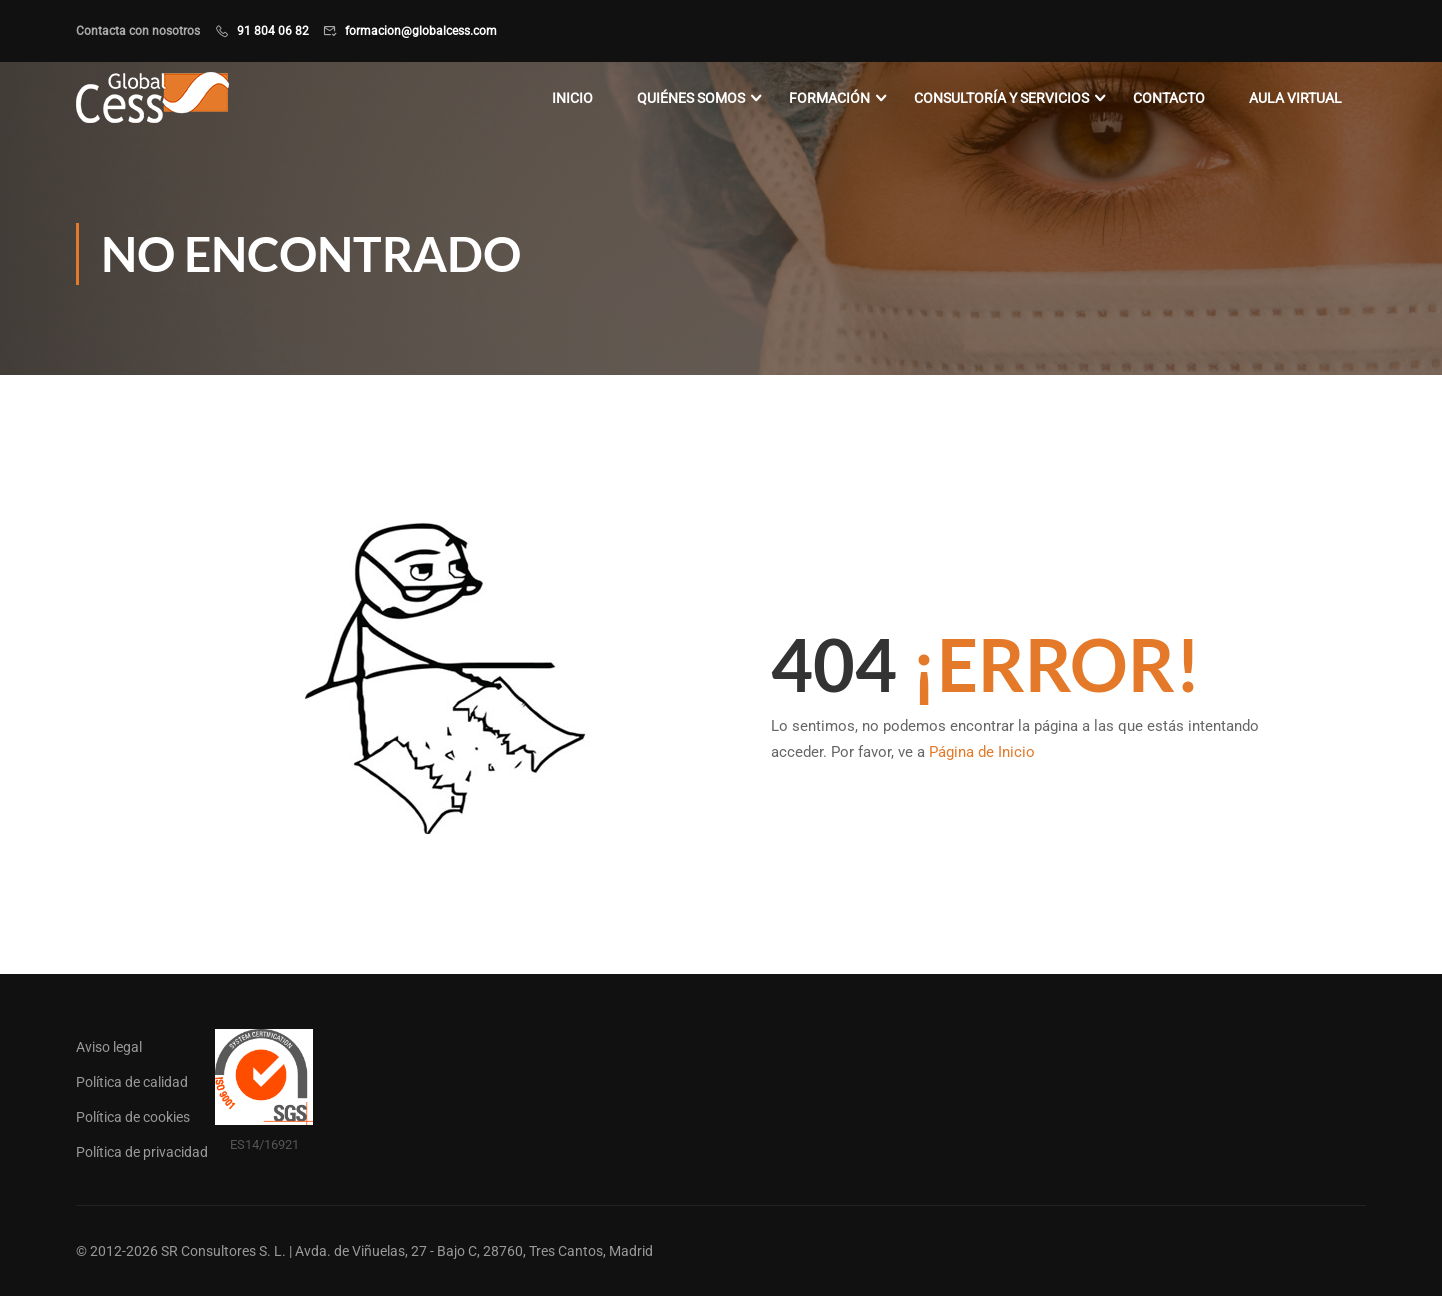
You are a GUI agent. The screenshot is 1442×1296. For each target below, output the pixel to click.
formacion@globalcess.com (421, 31)
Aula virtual (1295, 98)
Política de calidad (132, 1082)
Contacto (1169, 98)
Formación (829, 98)
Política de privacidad (142, 1152)
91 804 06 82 (273, 31)
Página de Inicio (982, 752)
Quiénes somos (691, 98)
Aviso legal (109, 1047)
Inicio (572, 98)
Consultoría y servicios (1001, 98)
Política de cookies (133, 1117)
